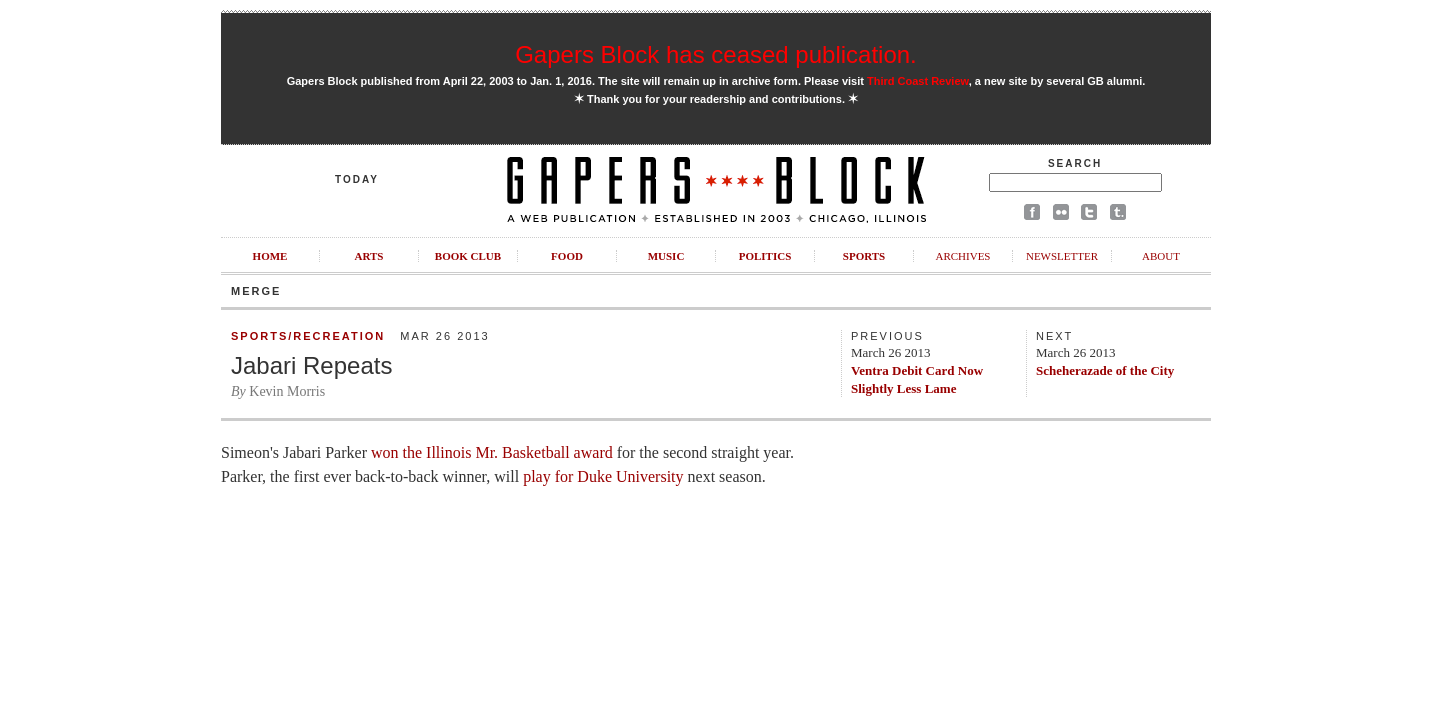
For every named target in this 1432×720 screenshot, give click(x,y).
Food (567, 256)
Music (666, 256)
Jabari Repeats (311, 365)
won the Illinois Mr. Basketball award (492, 452)
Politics (765, 256)
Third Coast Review (918, 81)
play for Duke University (603, 476)
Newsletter (1062, 256)
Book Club (468, 256)
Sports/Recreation (308, 336)
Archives (962, 256)
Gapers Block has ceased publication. (716, 54)
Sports (864, 256)
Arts (369, 256)
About (1161, 256)
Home (270, 256)
